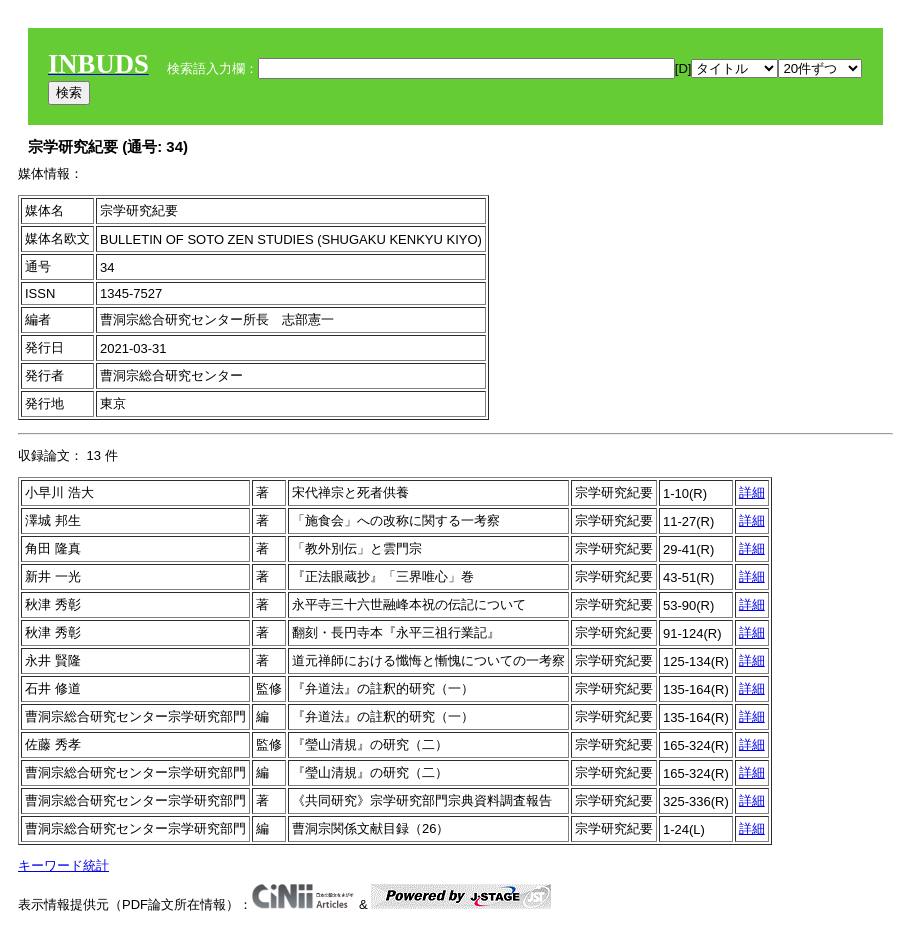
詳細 (752, 492)
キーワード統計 (63, 865)
